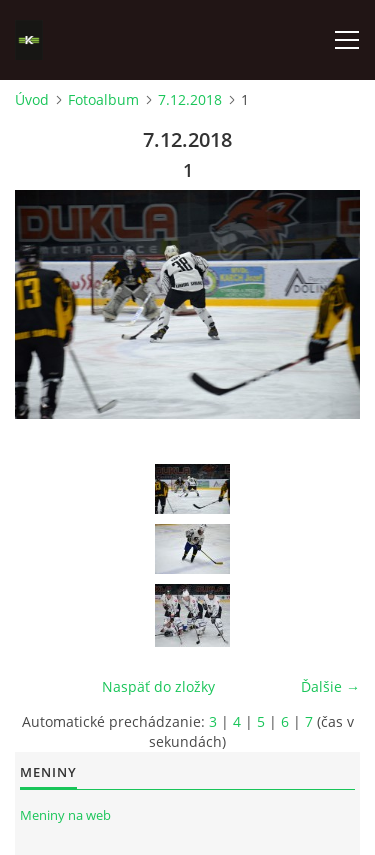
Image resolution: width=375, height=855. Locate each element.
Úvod (32, 99)
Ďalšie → (330, 686)
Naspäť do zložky (158, 686)
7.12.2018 (190, 99)
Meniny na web (65, 815)
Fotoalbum (103, 99)
